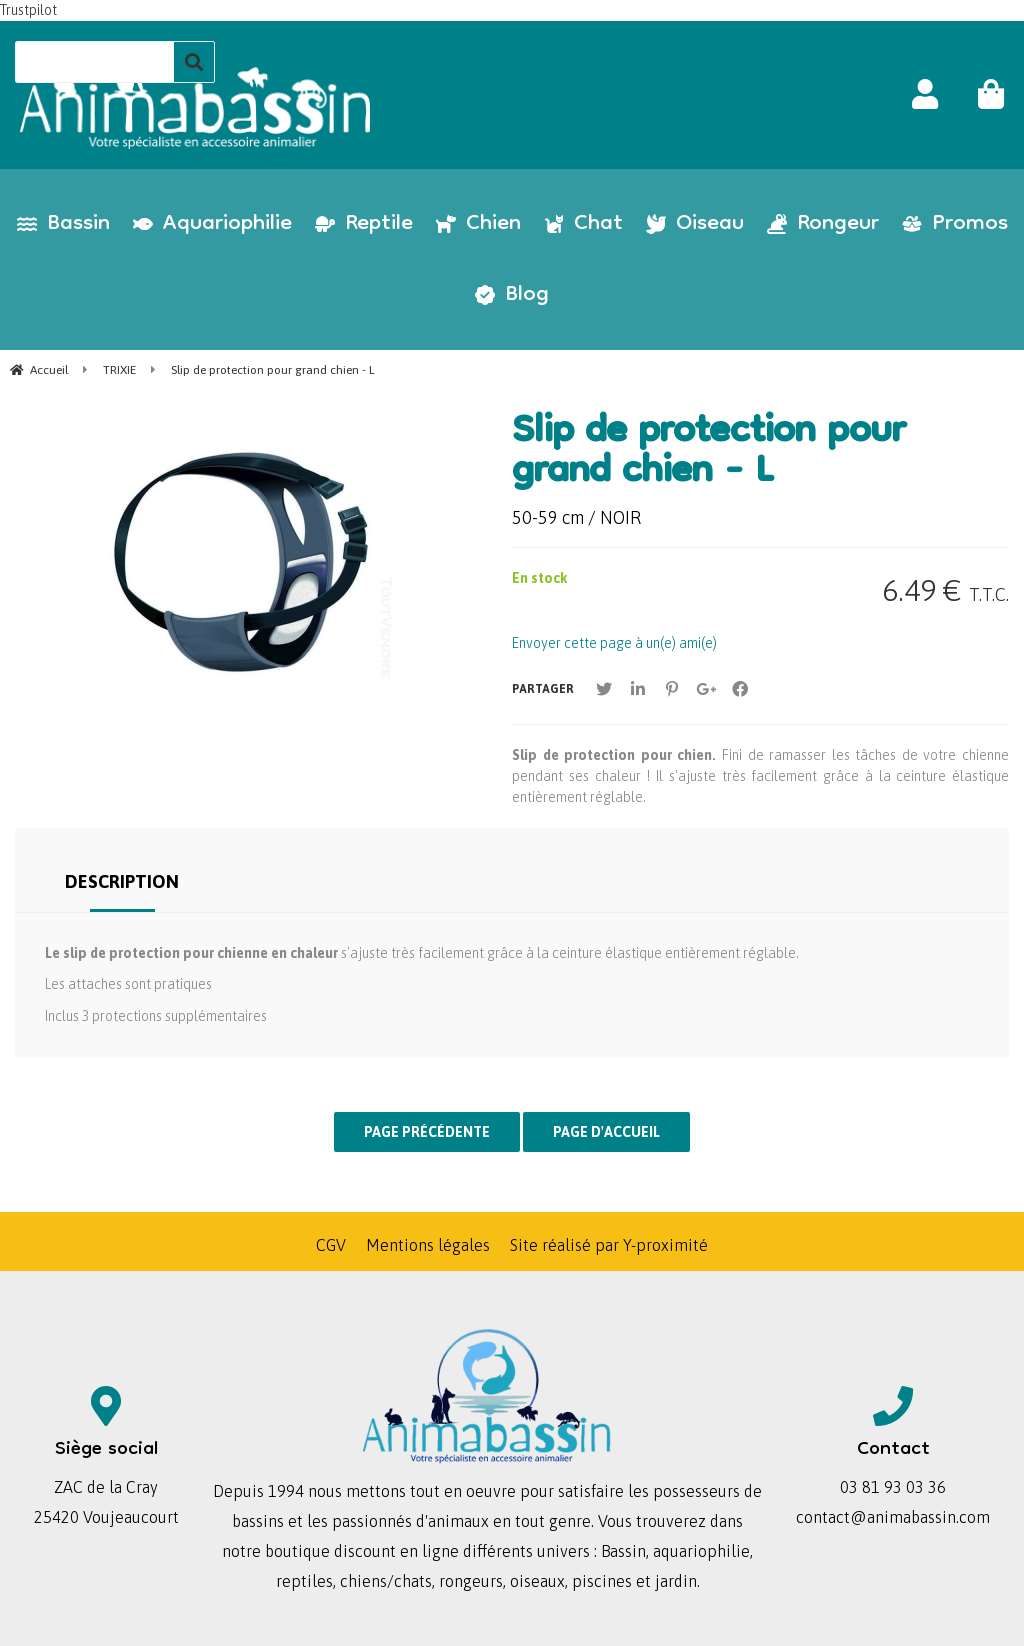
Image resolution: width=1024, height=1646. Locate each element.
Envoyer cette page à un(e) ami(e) (614, 643)
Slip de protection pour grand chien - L (709, 454)
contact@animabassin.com (893, 1517)
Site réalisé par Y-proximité (609, 1245)
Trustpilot (28, 10)
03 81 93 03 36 (893, 1487)
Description (122, 881)
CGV (331, 1245)
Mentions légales (428, 1245)
